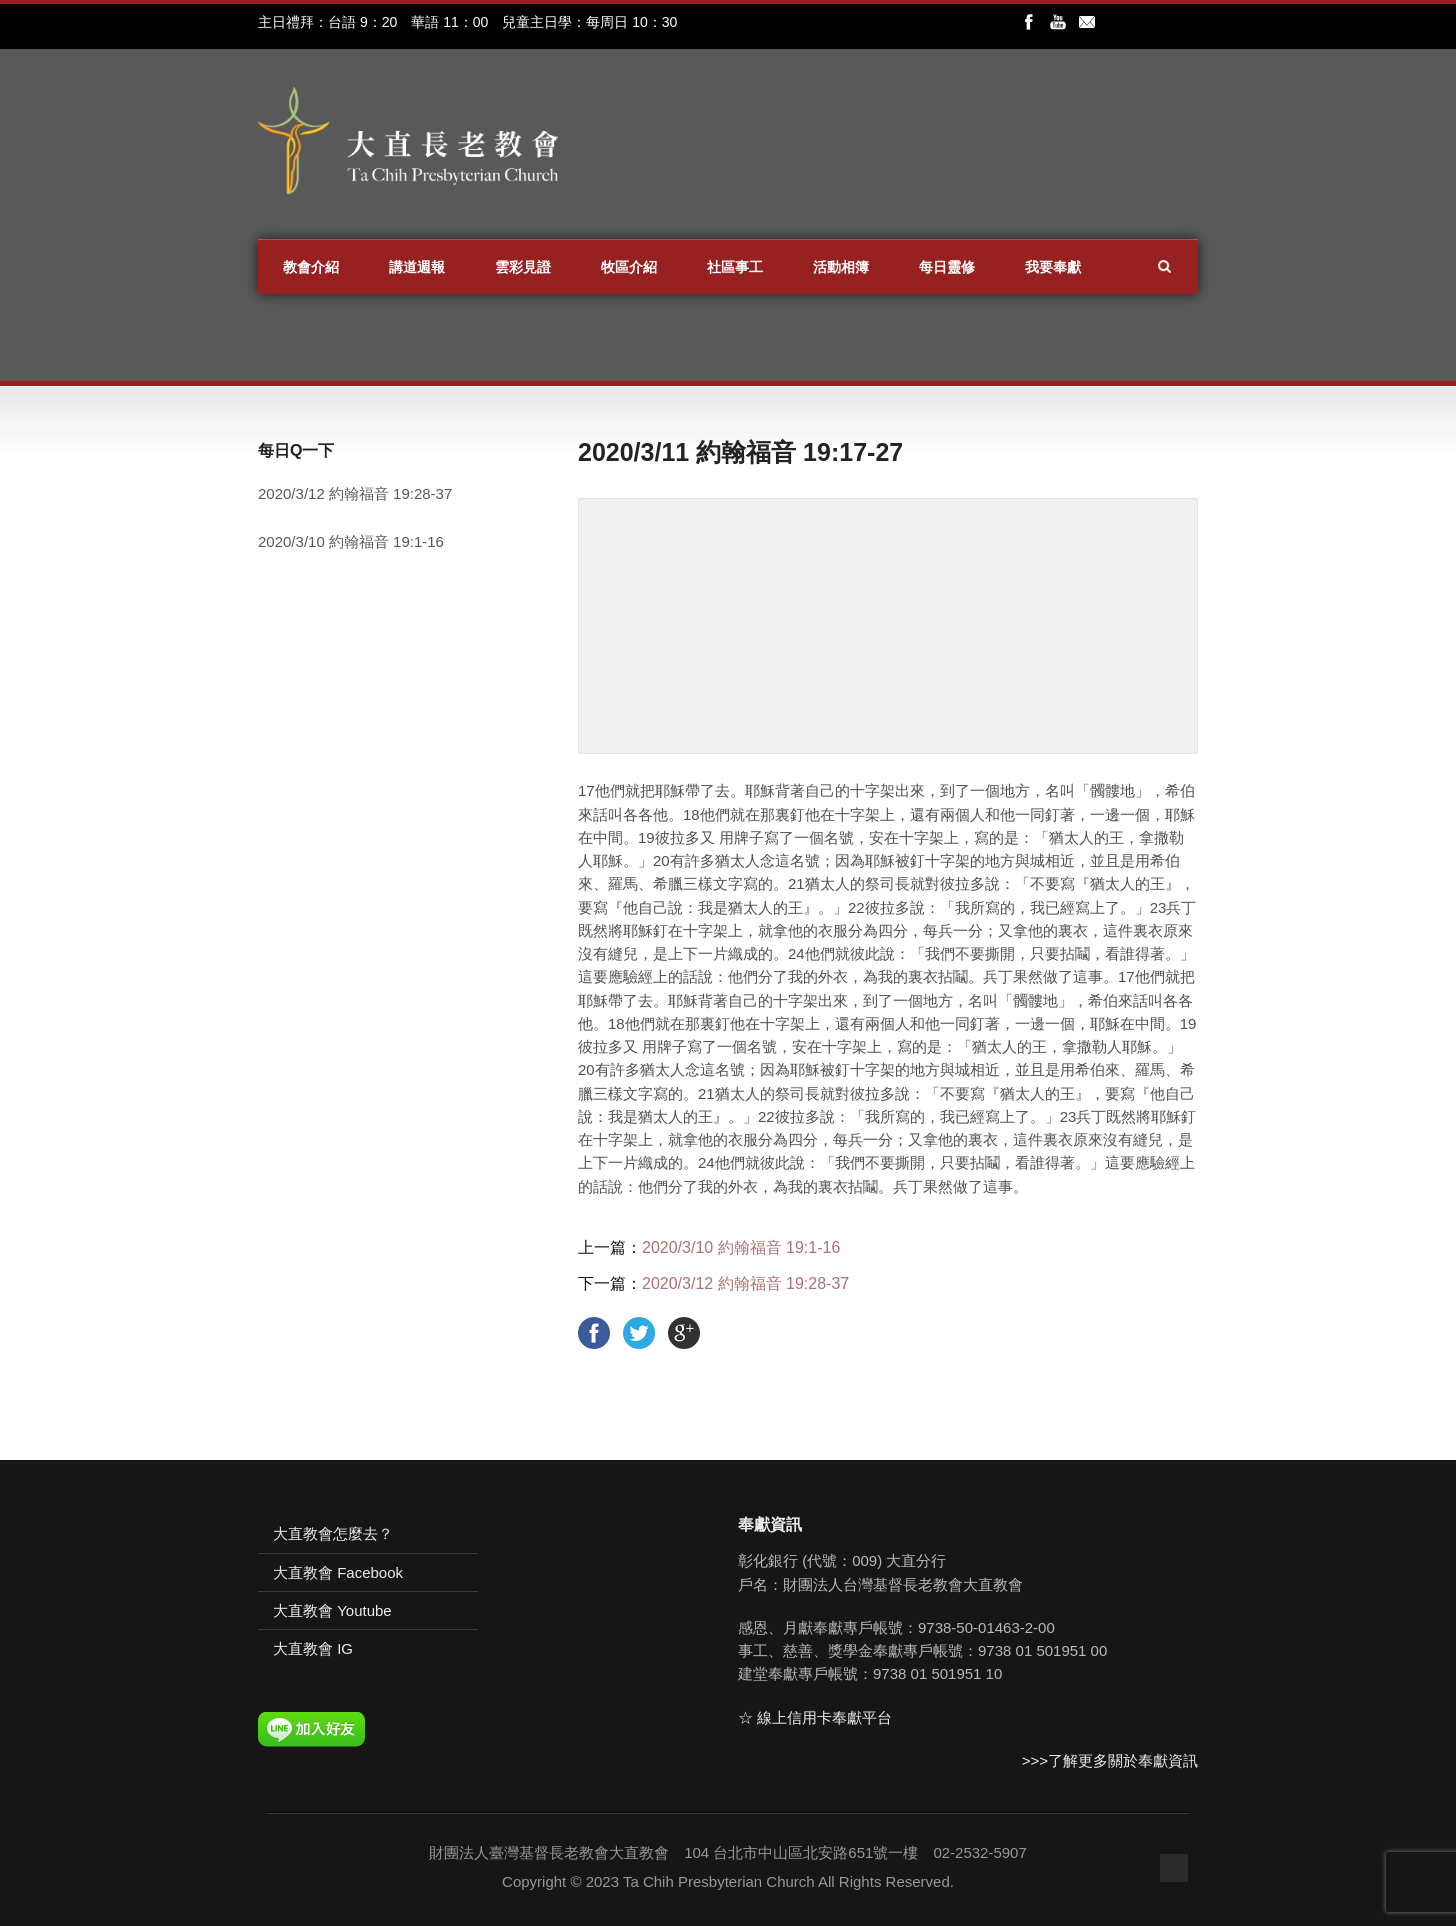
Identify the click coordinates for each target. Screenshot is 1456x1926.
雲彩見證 (523, 267)
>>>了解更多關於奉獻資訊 (1110, 1760)
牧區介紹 (629, 267)
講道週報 (417, 267)
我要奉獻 (1053, 267)
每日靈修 (947, 267)
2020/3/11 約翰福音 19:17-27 (740, 452)
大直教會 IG (313, 1648)
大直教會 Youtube (332, 1610)
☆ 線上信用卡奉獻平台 (815, 1717)
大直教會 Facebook (338, 1572)
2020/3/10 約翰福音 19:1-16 (741, 1247)
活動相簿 (841, 267)
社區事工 (735, 267)
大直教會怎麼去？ (333, 1533)
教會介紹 (311, 267)
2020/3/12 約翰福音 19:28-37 (745, 1283)
